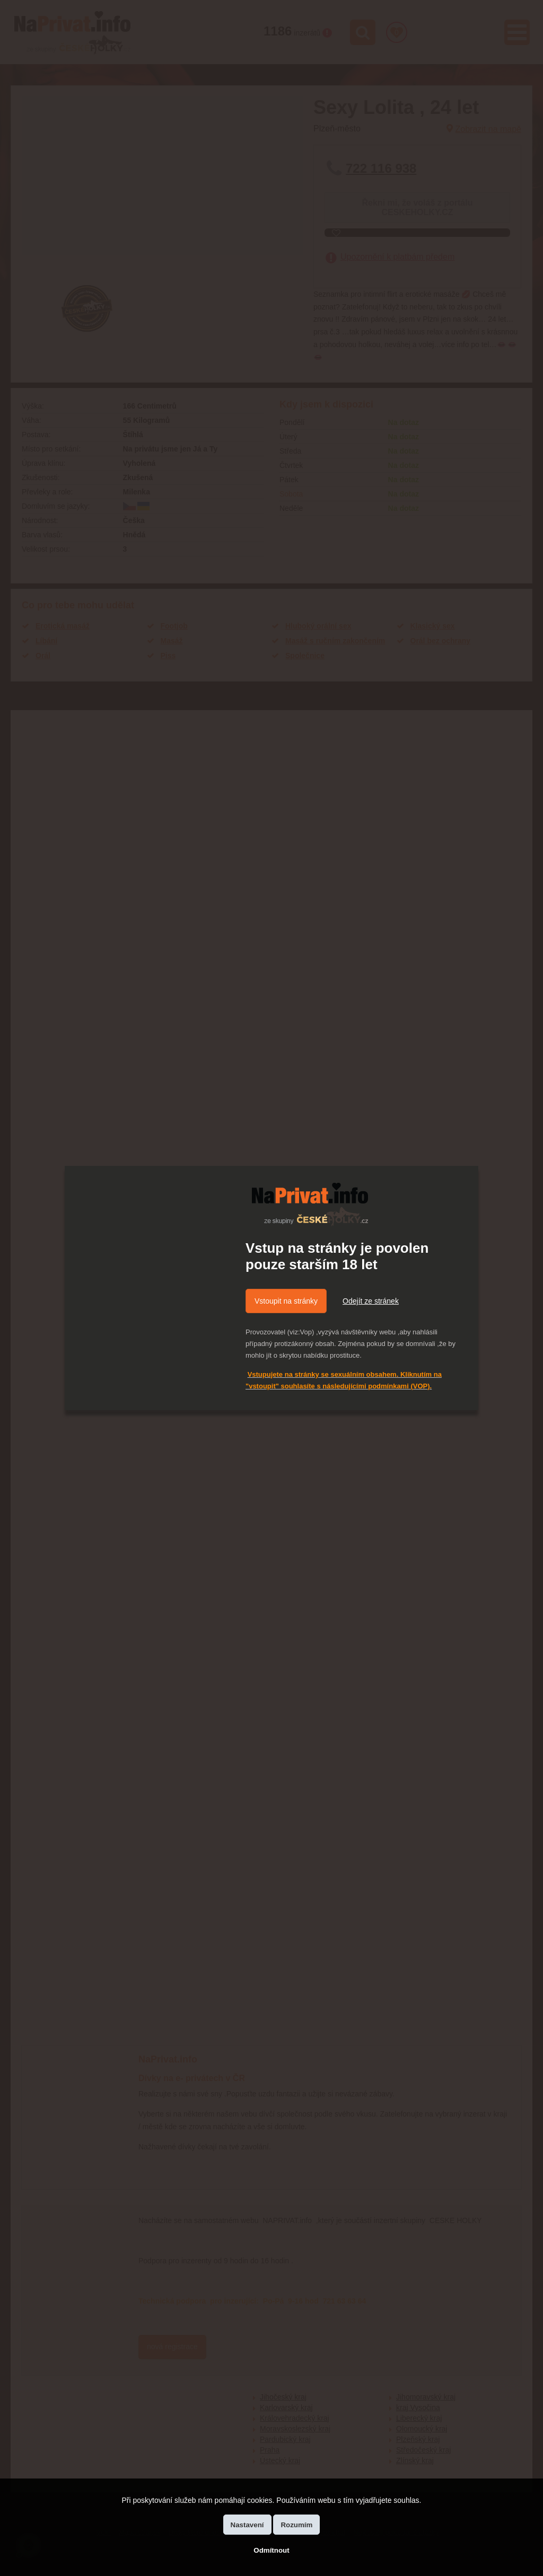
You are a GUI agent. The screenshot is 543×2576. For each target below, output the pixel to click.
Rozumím (296, 2525)
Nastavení (247, 2525)
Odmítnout (271, 2550)
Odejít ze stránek (371, 1301)
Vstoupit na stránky (286, 1301)
